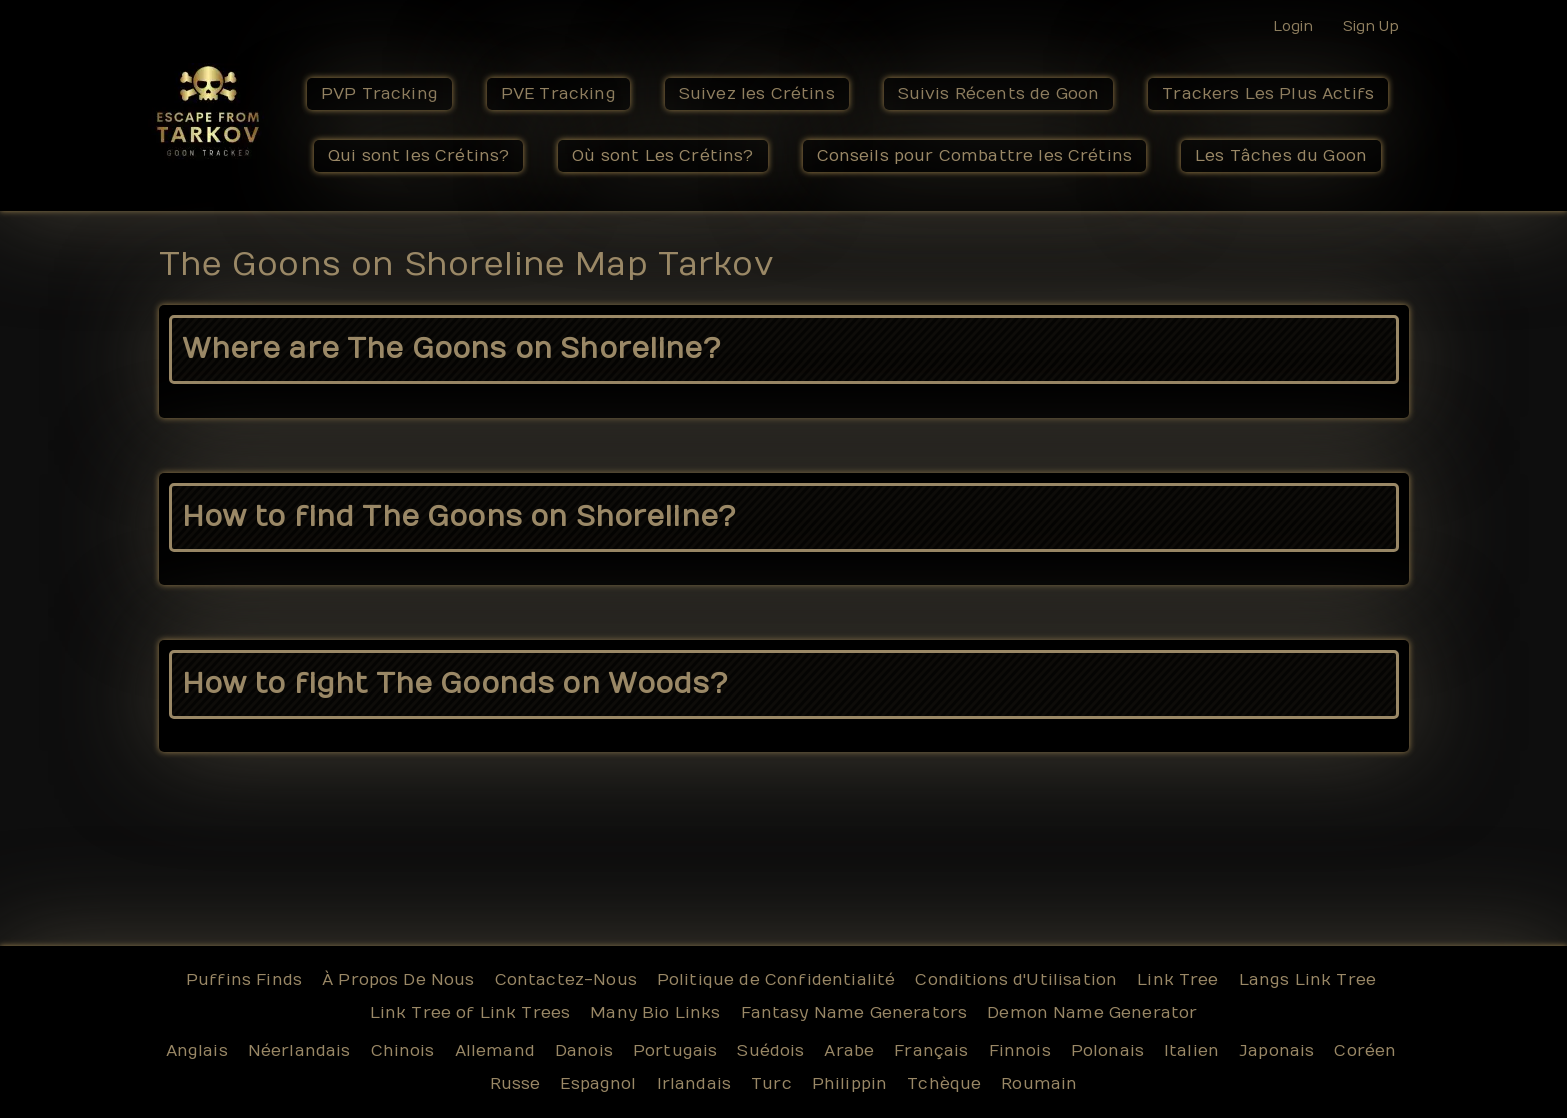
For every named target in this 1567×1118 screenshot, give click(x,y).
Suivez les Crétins (757, 94)
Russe (515, 1084)
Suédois (770, 1051)
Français (931, 1051)
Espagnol (598, 1084)
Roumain (1039, 1084)
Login (1293, 26)
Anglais (197, 1051)
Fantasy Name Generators (854, 1013)
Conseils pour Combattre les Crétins (975, 156)
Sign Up (1371, 26)
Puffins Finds (244, 980)
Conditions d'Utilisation (1016, 980)
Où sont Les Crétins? (662, 156)
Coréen (1365, 1051)
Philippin (849, 1084)
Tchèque (944, 1084)
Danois (584, 1051)
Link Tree (1177, 980)
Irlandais (694, 1084)
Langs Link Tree (1307, 980)
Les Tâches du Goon (1281, 156)
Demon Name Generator (1092, 1013)
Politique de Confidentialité (776, 980)
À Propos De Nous (398, 980)
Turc (771, 1084)
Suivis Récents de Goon (999, 94)
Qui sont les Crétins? (418, 156)
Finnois (1020, 1051)
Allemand (495, 1051)
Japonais (1276, 1051)
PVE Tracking (558, 94)
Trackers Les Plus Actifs (1268, 94)
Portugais (675, 1051)
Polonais (1107, 1051)
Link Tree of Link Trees (470, 1013)
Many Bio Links (655, 1013)
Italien (1191, 1051)
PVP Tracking (379, 94)
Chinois (403, 1051)
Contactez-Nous (566, 980)
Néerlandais (299, 1051)
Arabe (849, 1051)
